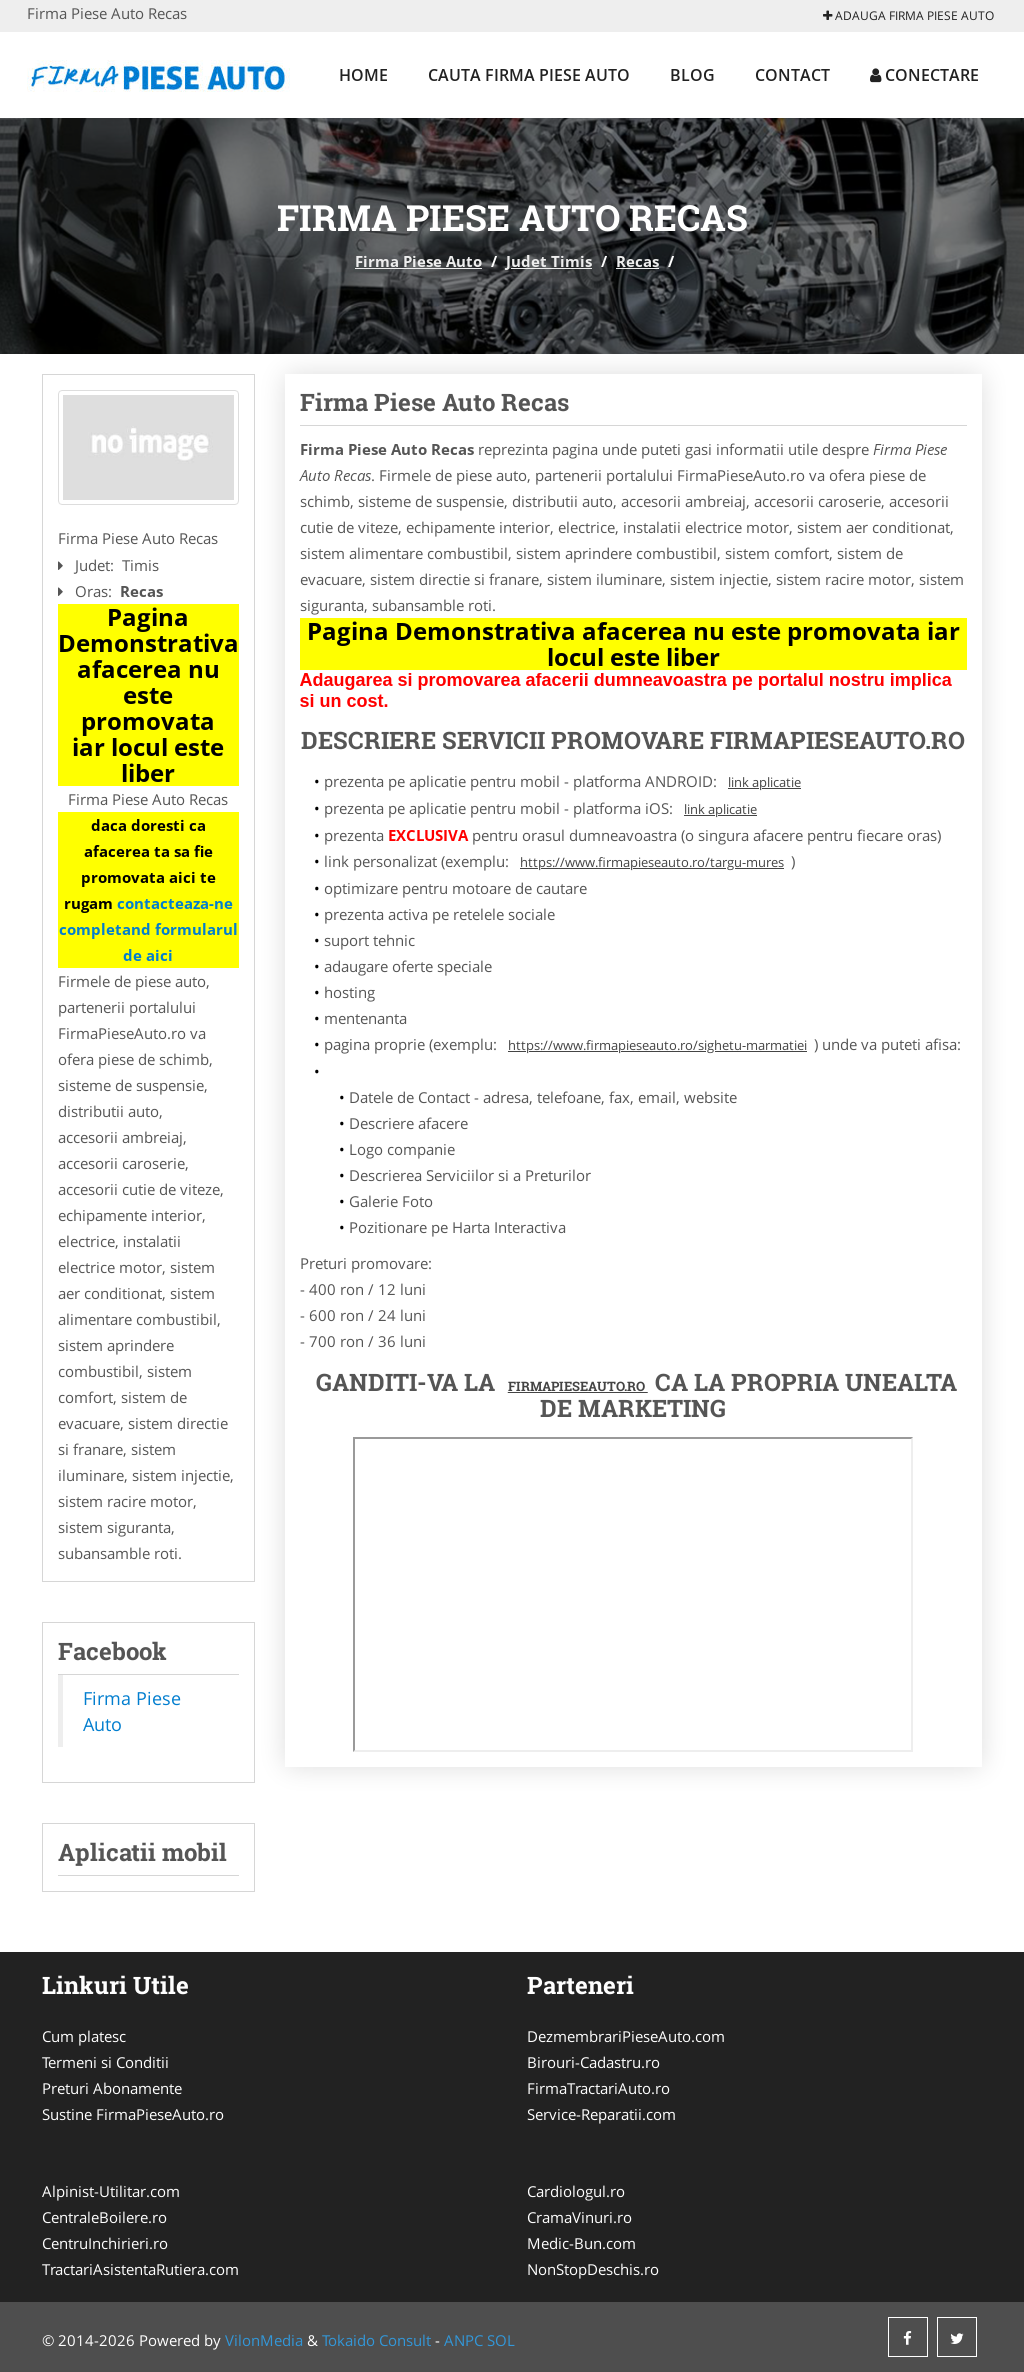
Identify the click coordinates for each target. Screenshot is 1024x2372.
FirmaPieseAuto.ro (578, 1386)
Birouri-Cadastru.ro (593, 2062)
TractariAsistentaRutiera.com (140, 2269)
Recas (637, 261)
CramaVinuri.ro (579, 2217)
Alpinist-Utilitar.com (111, 2191)
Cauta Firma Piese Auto (529, 75)
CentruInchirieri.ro (105, 2243)
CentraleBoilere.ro (104, 2217)
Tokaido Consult (376, 2340)
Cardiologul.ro (576, 2191)
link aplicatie (764, 782)
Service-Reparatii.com (601, 2114)
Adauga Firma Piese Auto (908, 15)
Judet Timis (549, 261)
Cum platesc (84, 2036)
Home (363, 75)
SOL (501, 2340)
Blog (692, 75)
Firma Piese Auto (418, 261)
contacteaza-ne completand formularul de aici (148, 929)
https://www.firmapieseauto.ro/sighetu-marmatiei (657, 1045)
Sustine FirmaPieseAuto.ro (133, 2114)
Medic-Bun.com (581, 2243)
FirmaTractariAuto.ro (598, 2088)
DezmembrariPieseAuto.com (626, 2036)
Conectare (924, 75)
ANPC (463, 2340)
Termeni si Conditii (105, 2062)
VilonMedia (264, 2340)
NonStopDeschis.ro (593, 2269)
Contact (792, 75)
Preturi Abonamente (112, 2088)
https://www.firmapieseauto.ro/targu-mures (652, 862)
